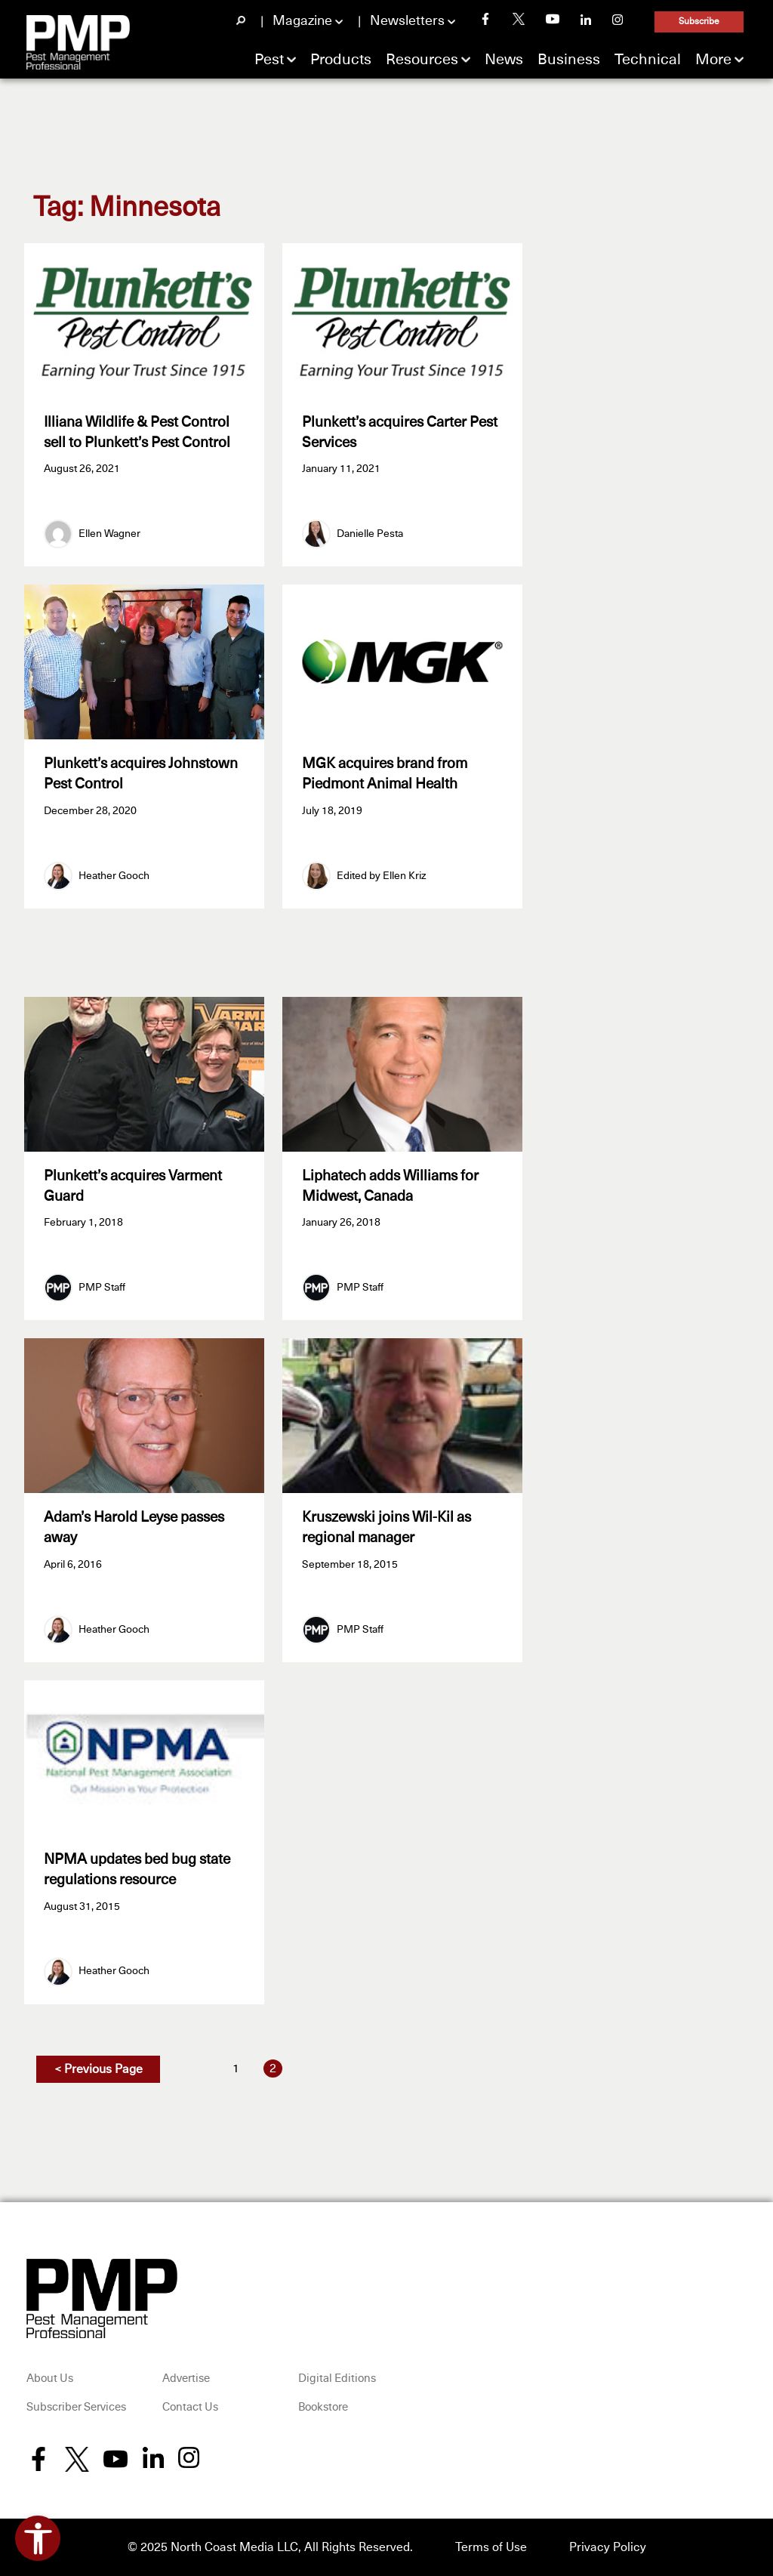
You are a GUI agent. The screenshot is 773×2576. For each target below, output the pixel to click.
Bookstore (323, 2407)
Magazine (302, 21)
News (504, 59)
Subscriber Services (76, 2407)
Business (568, 59)
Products (340, 59)
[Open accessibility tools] (37, 2538)
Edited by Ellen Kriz (382, 876)
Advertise (186, 2378)
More (713, 59)
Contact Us (190, 2407)
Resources (422, 59)
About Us (49, 2378)
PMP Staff (102, 1287)
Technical (647, 59)
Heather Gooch (114, 876)
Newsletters (407, 21)
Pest (269, 59)
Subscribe (699, 21)
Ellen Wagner (109, 534)
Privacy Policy (607, 2547)
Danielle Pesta (370, 534)
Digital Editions (337, 2378)
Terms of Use (491, 2547)
